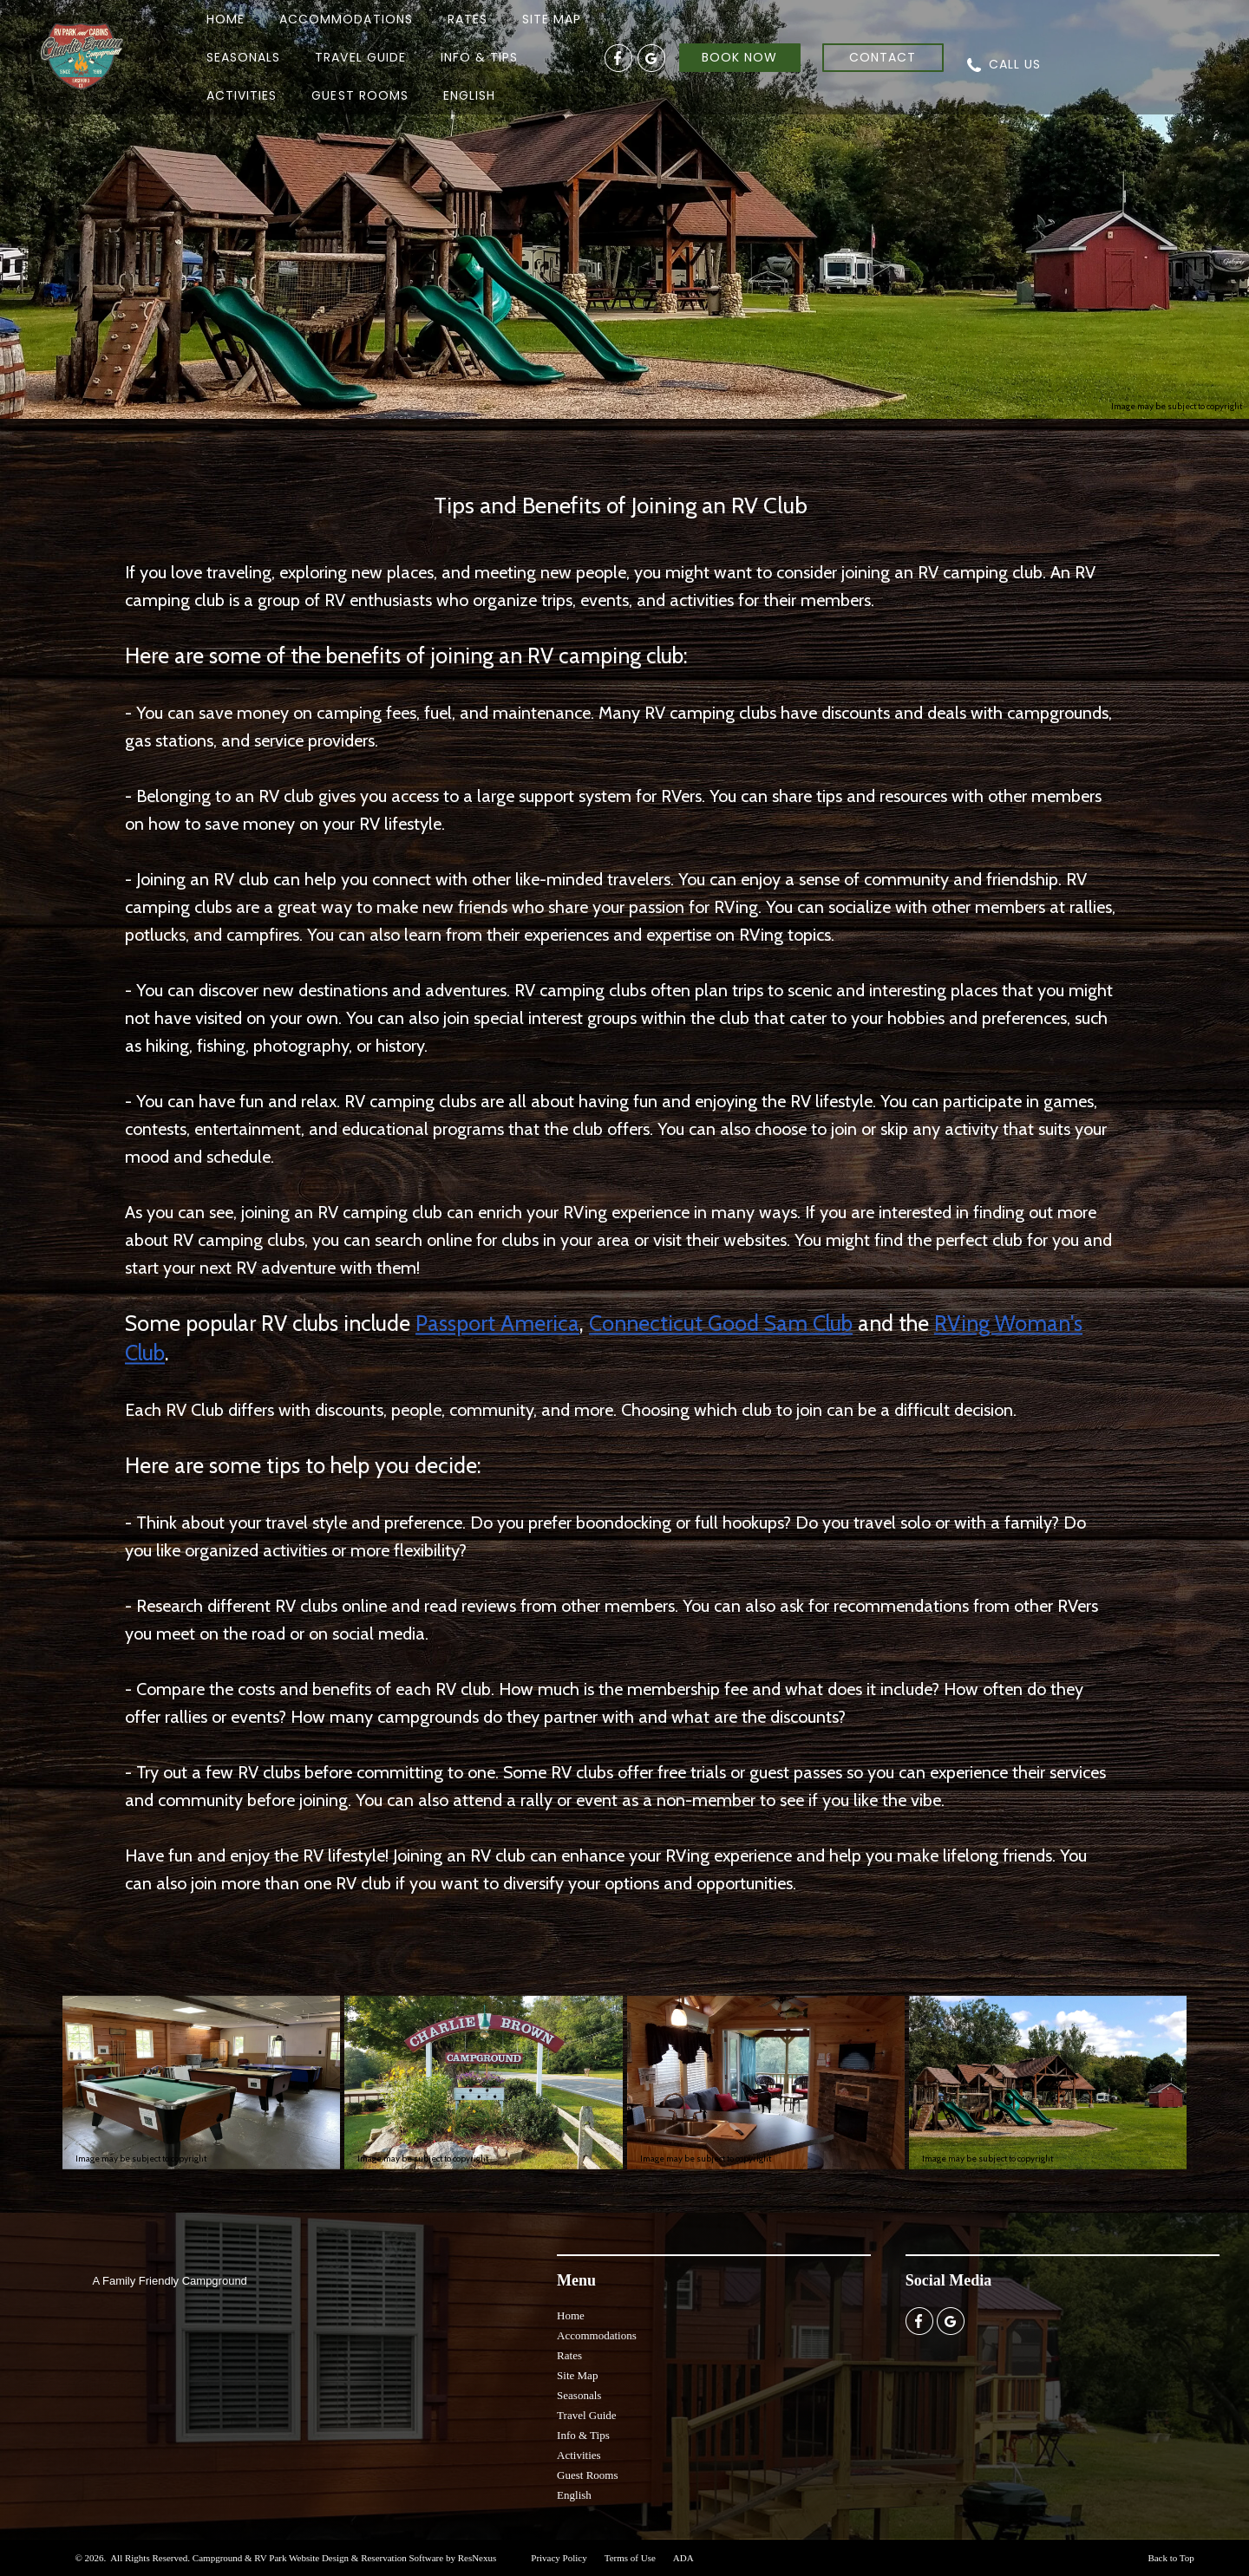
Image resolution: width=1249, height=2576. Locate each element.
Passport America (497, 1323)
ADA (683, 2558)
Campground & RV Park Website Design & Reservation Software (318, 2558)
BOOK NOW (739, 57)
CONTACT (882, 57)
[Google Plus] (651, 57)
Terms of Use (630, 2558)
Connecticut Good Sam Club (721, 1323)
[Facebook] (618, 57)
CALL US (1015, 64)
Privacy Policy (558, 2558)
